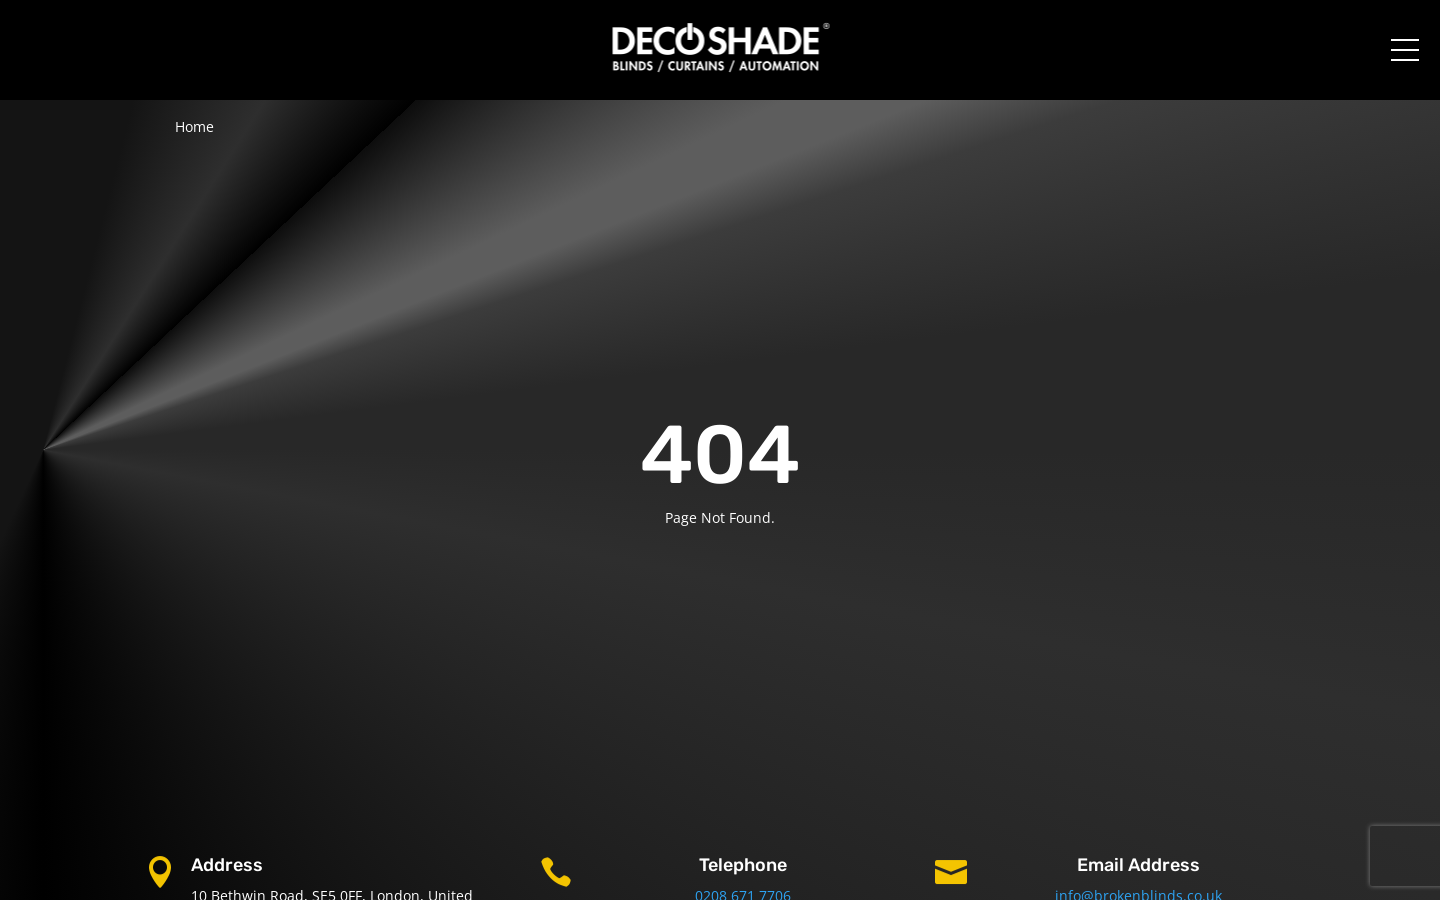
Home (194, 126)
